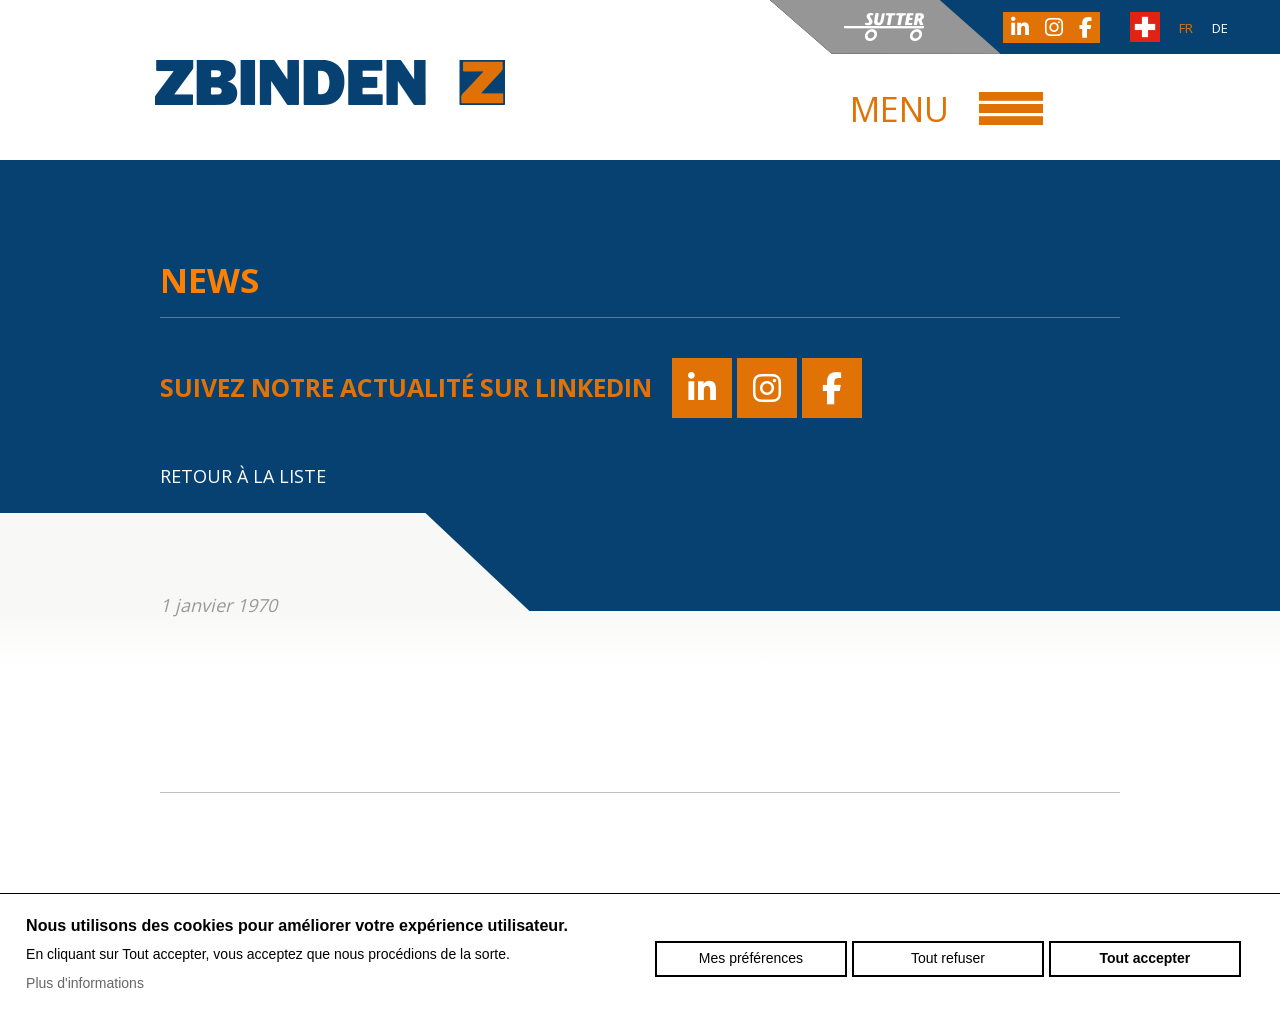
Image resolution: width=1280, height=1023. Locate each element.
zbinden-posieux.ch (330, 82)
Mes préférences (751, 958)
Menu (899, 109)
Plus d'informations (85, 983)
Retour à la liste (243, 476)
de (1220, 28)
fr (1186, 28)
